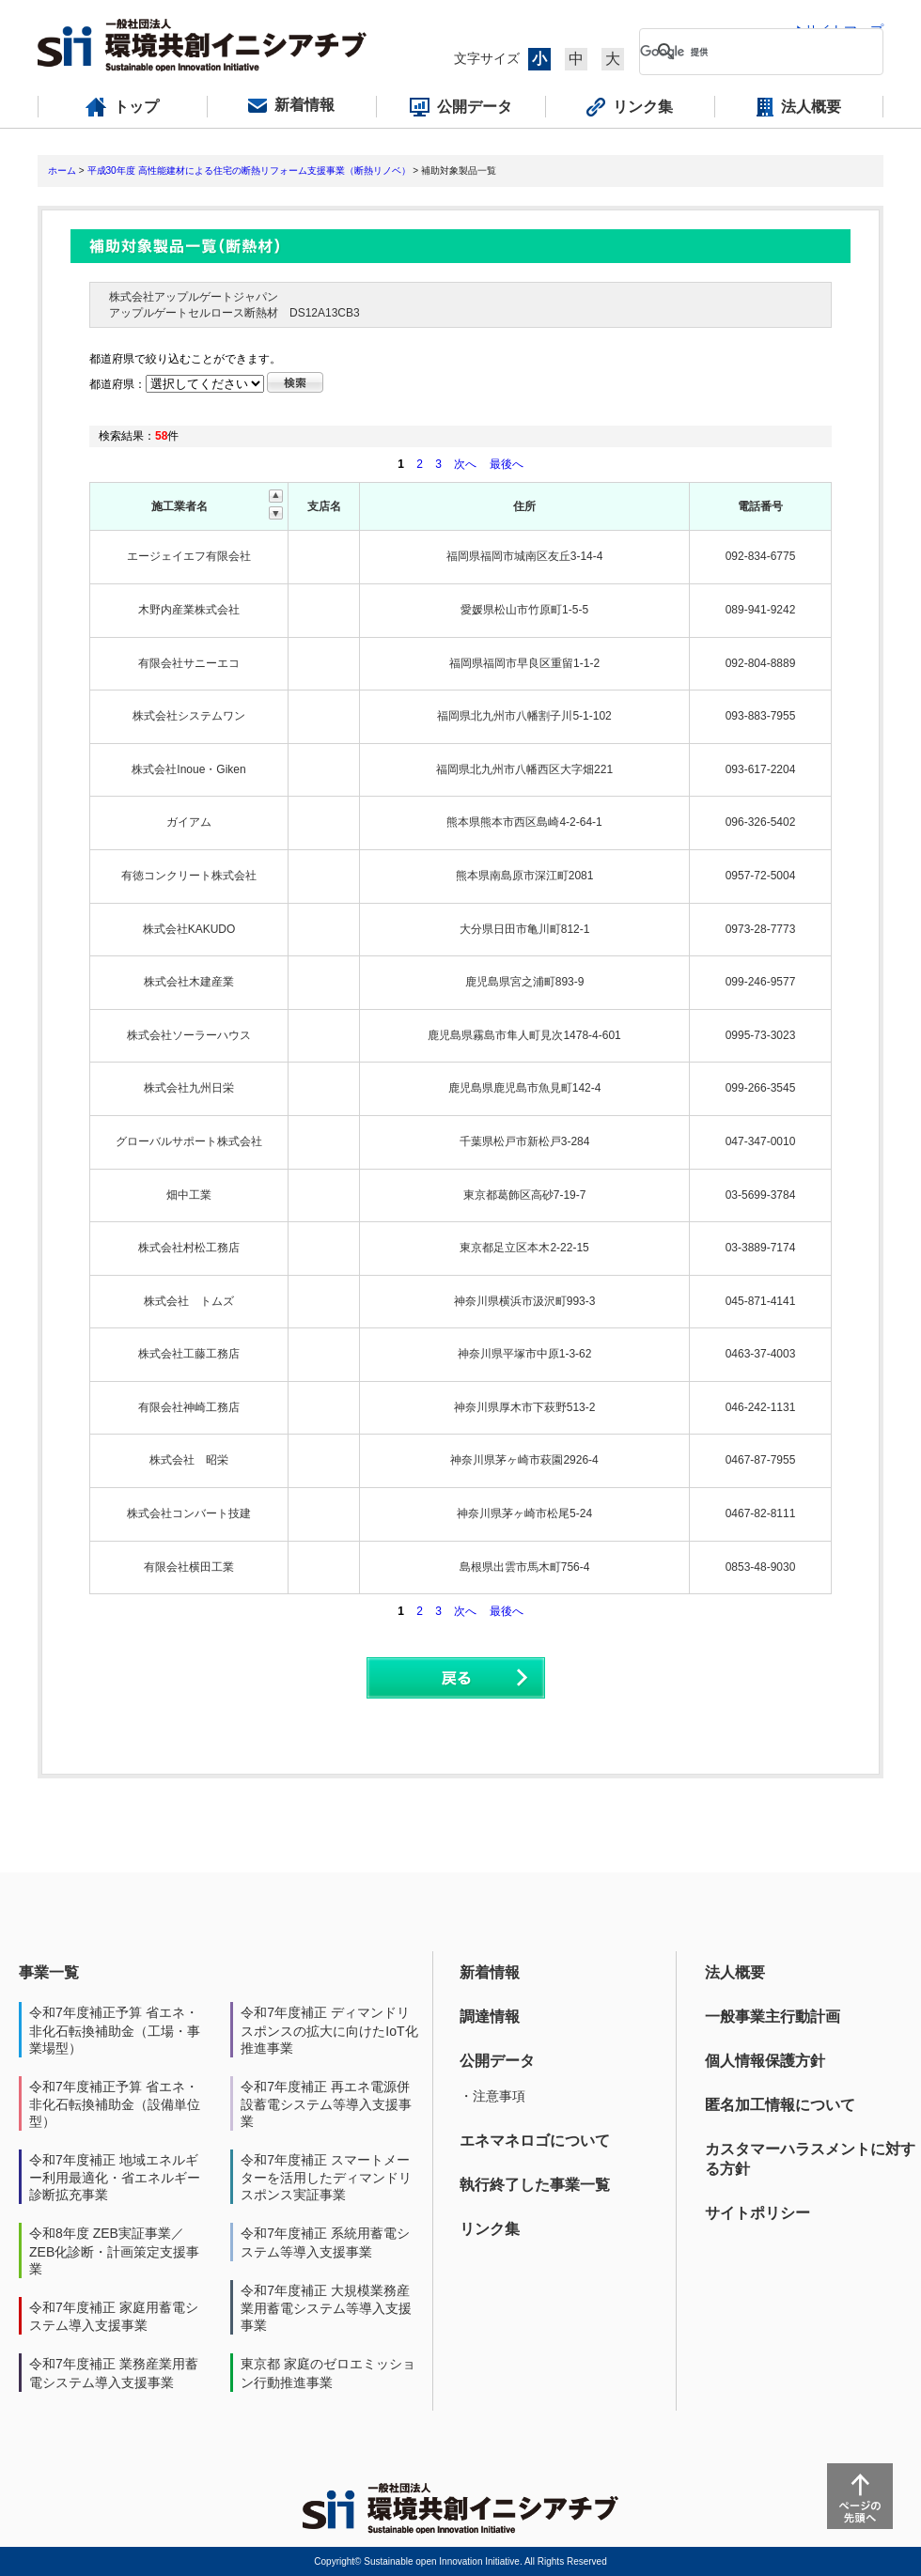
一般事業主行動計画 (772, 2017)
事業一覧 (49, 1972)
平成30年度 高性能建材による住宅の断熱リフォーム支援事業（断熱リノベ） (249, 170)
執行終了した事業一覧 (535, 2185)
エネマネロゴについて (535, 2141)
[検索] (746, 52)
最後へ (506, 464)
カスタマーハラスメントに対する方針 (810, 2159)
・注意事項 (492, 2095)
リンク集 (490, 2229)
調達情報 (490, 2017)
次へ (465, 464)
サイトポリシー (757, 2213)
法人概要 (735, 1972)
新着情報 (490, 1972)
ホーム (62, 170)
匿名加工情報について (780, 2105)
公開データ (497, 2061)
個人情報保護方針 (765, 2061)
